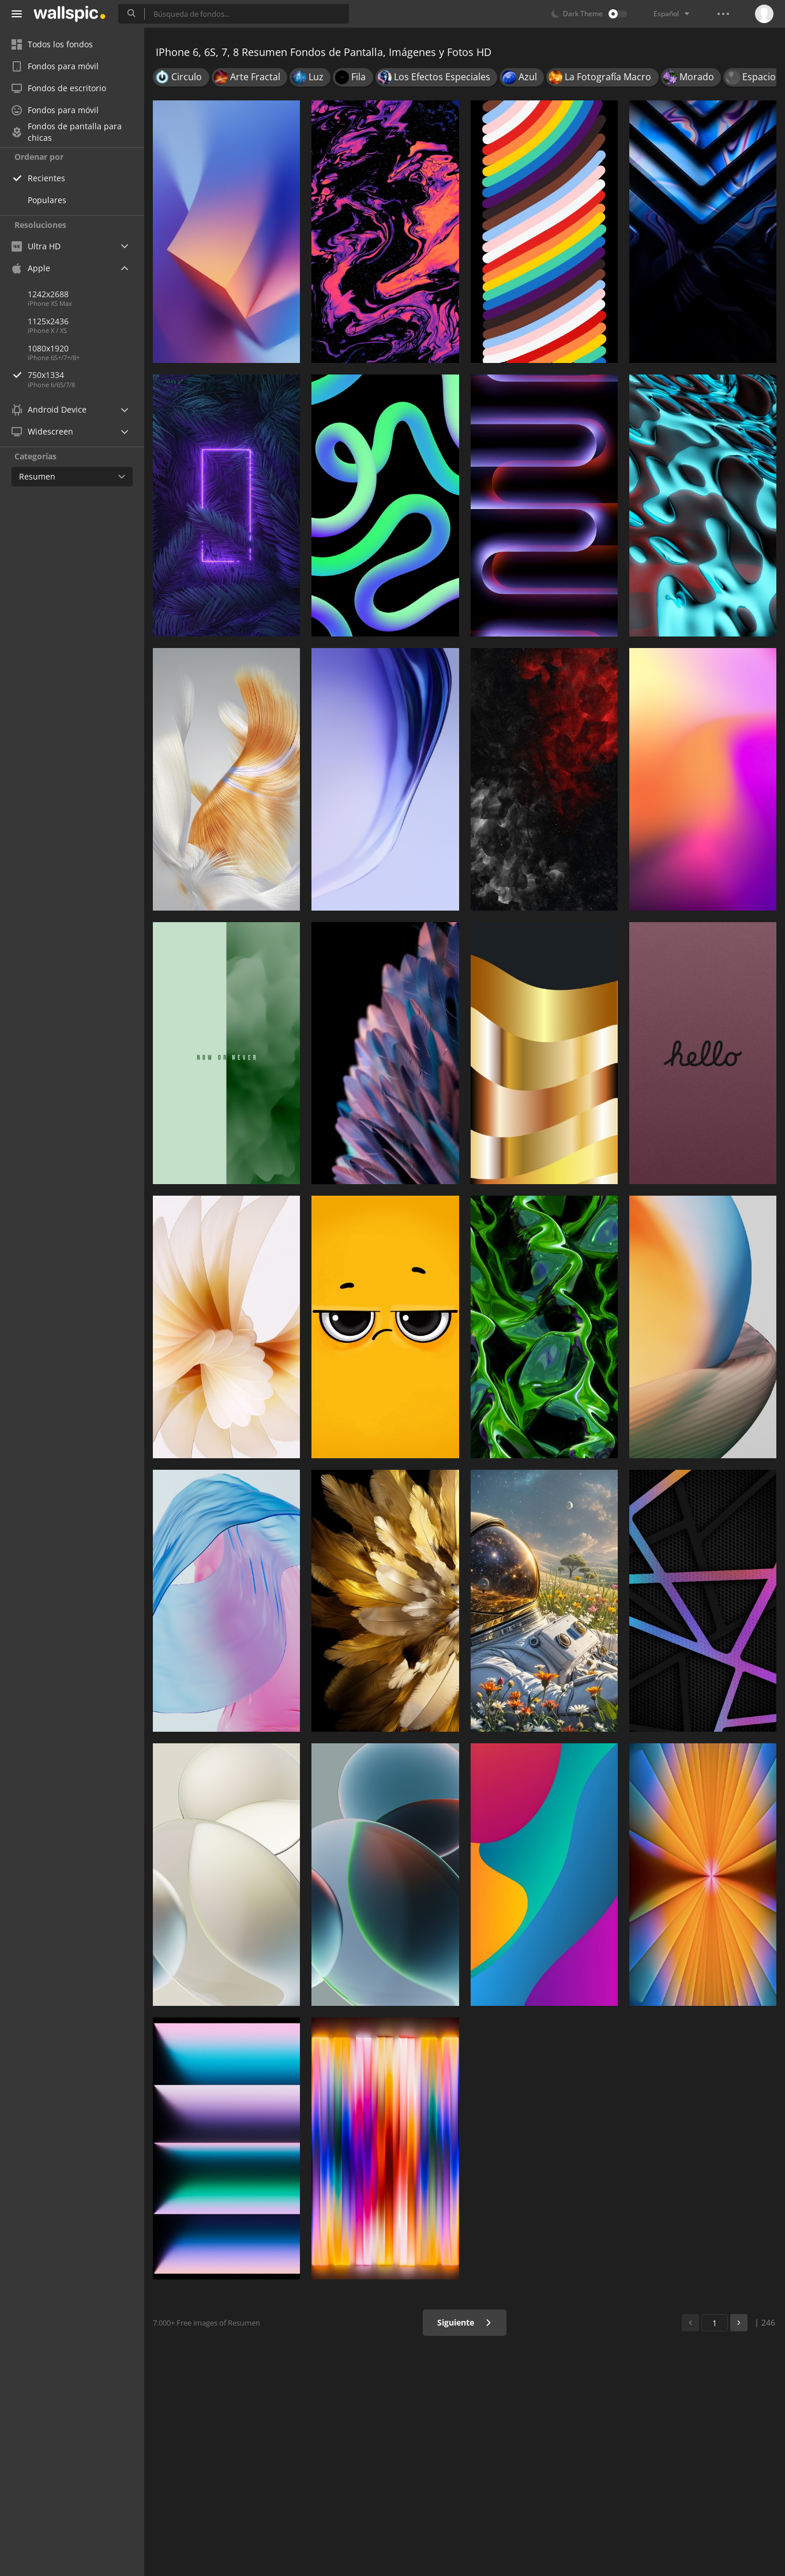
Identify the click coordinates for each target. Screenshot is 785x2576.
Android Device (49, 409)
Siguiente (464, 2322)
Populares (47, 199)
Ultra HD (36, 246)
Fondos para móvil (55, 66)
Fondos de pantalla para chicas (67, 132)
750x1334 (86, 374)
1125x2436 (48, 321)
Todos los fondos (52, 44)
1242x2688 (48, 294)
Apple (31, 268)
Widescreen (42, 431)
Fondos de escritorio (59, 88)
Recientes (46, 178)
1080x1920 (48, 348)
